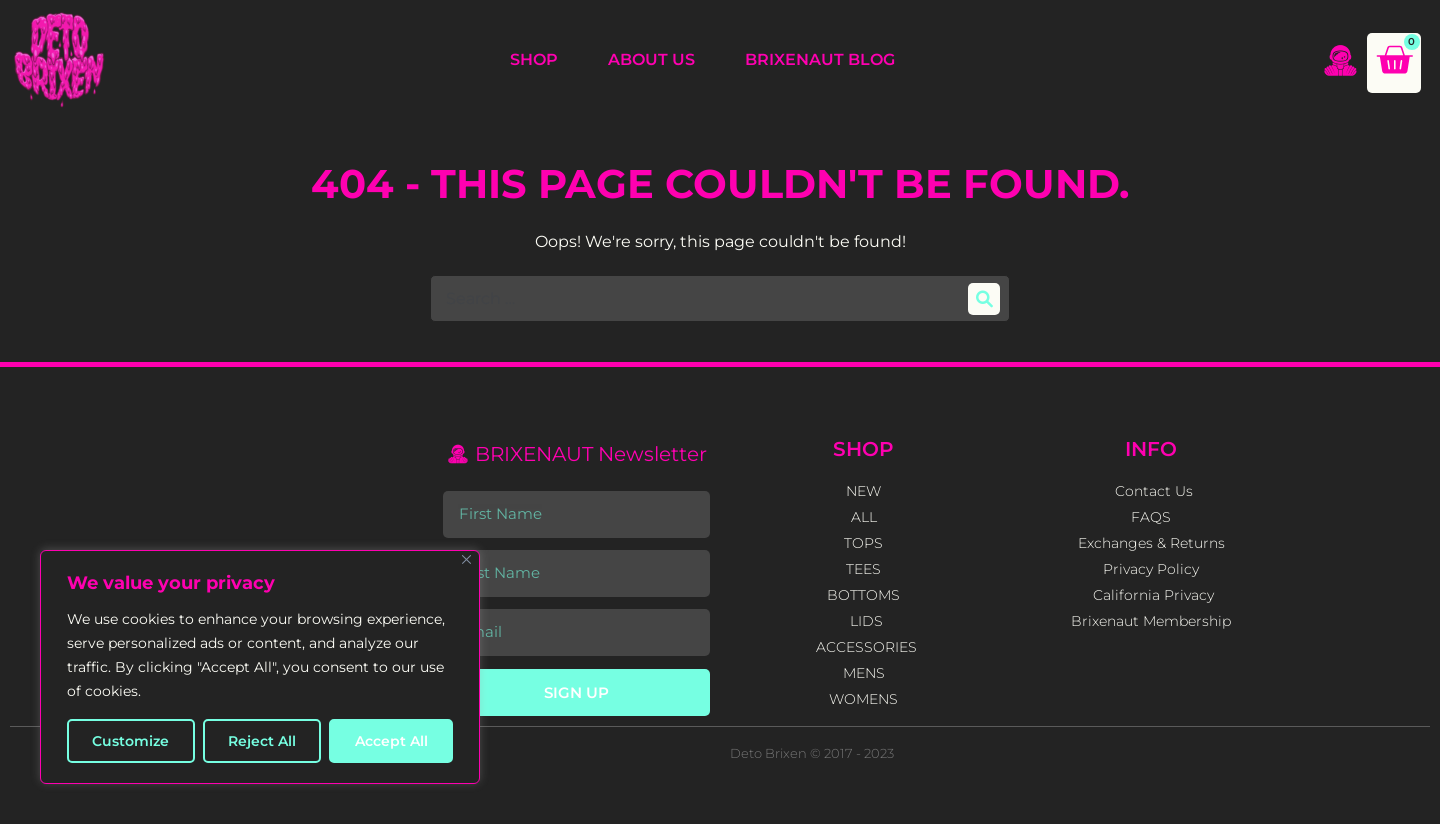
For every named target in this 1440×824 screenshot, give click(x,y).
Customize (130, 741)
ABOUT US (651, 59)
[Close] (466, 559)
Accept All (391, 741)
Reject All (262, 741)
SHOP (534, 59)
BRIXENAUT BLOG (820, 59)
